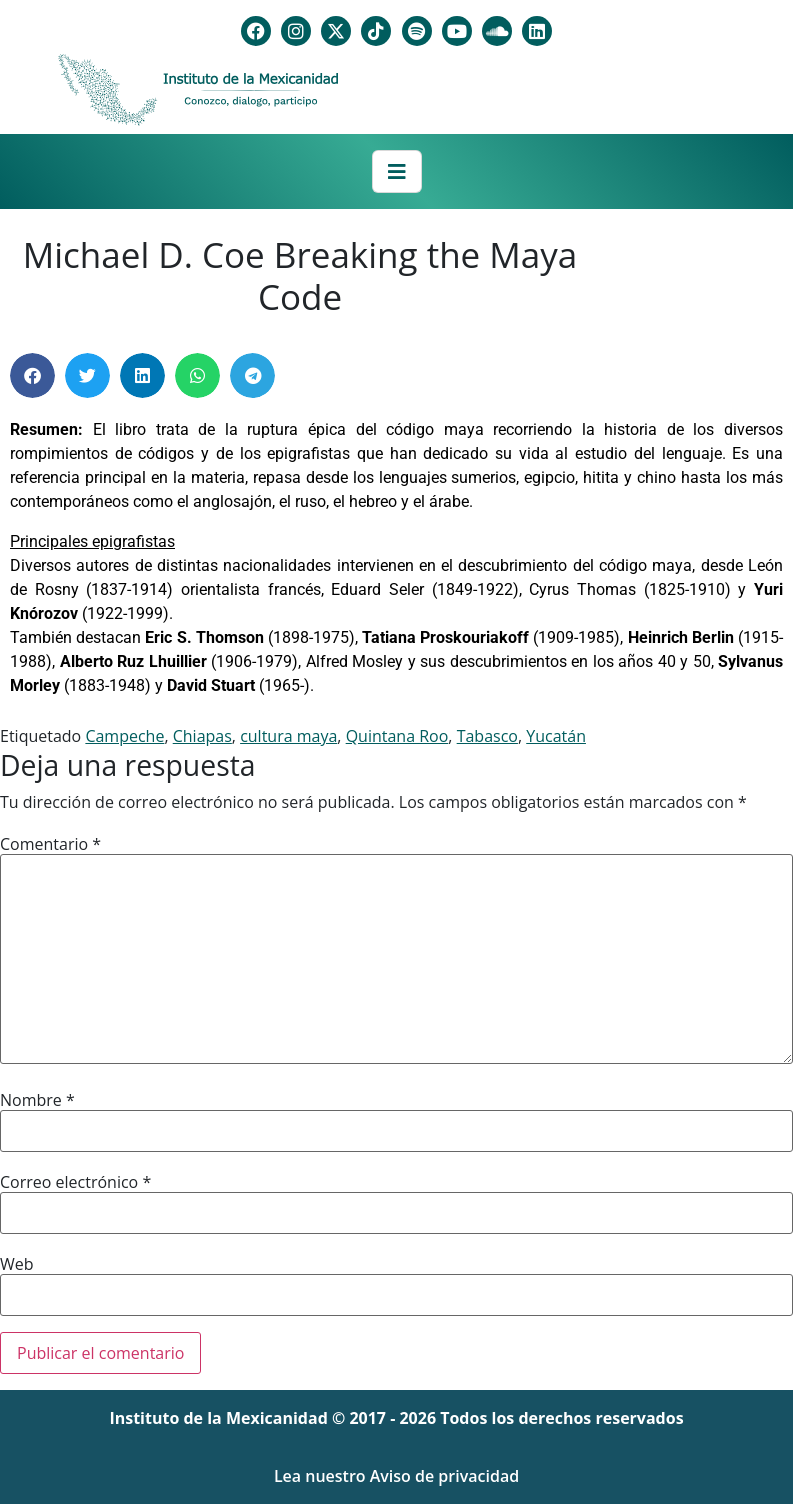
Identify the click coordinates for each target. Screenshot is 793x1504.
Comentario (50, 844)
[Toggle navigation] (397, 172)
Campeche (124, 736)
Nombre (37, 1100)
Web (17, 1264)
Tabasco (487, 736)
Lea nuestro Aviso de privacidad (396, 1476)
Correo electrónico (75, 1182)
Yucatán (556, 736)
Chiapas (202, 736)
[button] (32, 375)
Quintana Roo (397, 736)
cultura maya (288, 736)
